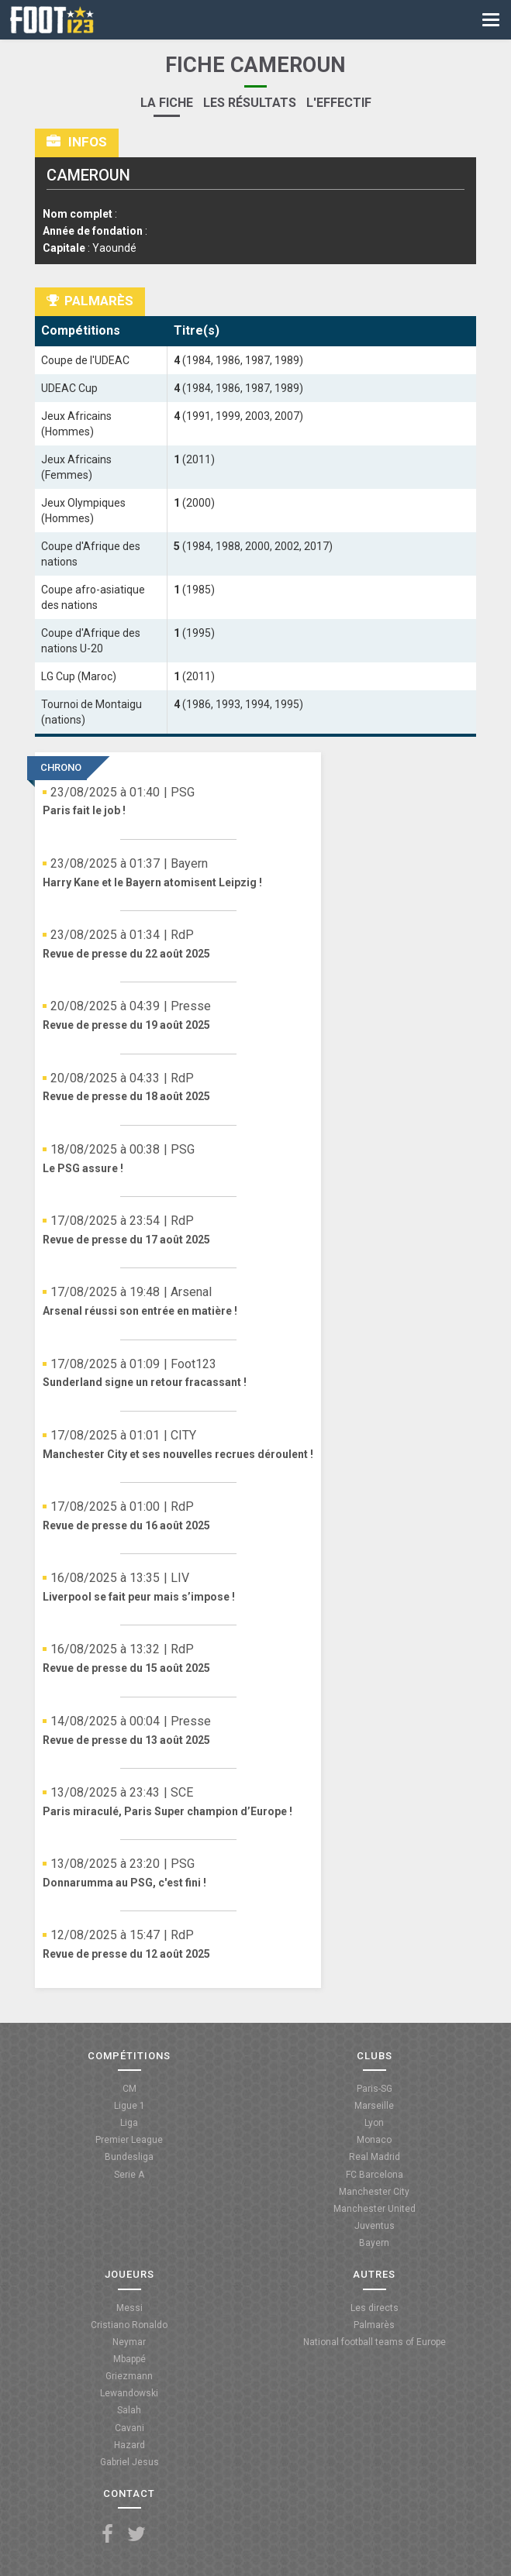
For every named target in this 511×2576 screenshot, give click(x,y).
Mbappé (129, 2359)
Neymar (129, 2342)
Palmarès (374, 2325)
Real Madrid (374, 2156)
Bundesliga (129, 2156)
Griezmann (129, 2376)
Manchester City (374, 2191)
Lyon (374, 2122)
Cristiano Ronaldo (129, 2325)
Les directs (374, 2308)
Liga (129, 2122)
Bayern (374, 2242)
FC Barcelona (374, 2174)
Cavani (129, 2428)
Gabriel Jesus (129, 2462)
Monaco (374, 2139)
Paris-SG (374, 2088)
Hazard (129, 2445)
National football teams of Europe (374, 2342)
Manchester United (374, 2208)
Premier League (129, 2139)
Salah (129, 2410)
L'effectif (338, 102)
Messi (129, 2308)
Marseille (374, 2105)
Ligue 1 (129, 2105)
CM (129, 2088)
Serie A (129, 2174)
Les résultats (249, 102)
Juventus (374, 2225)
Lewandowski (129, 2393)
